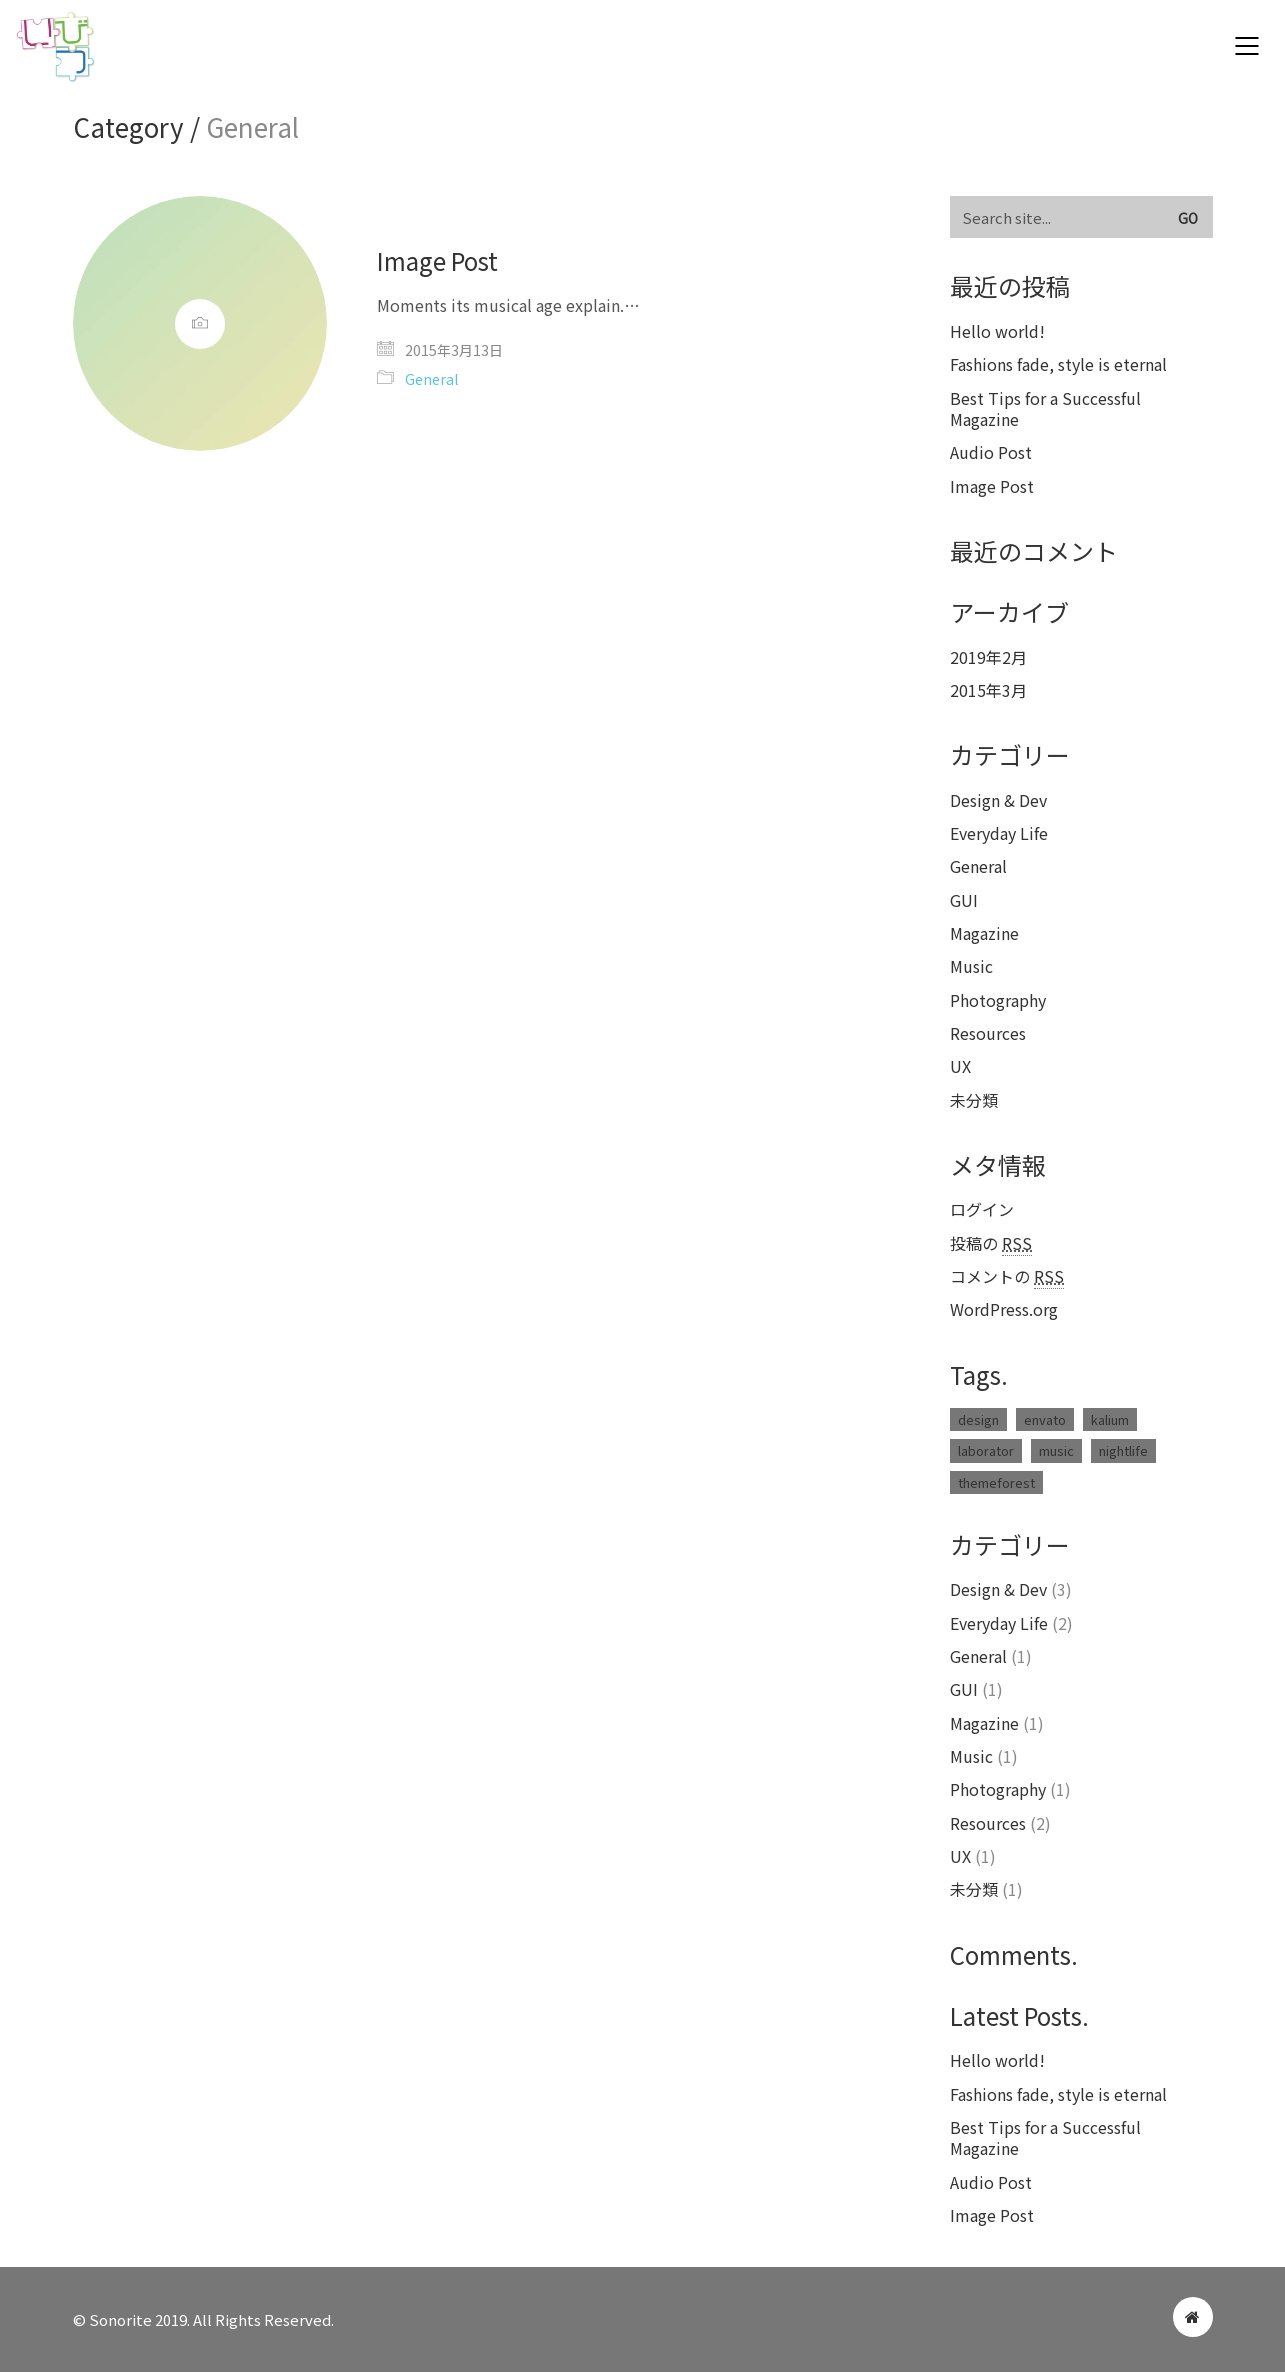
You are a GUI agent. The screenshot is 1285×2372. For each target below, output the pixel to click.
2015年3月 (988, 690)
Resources (988, 1033)
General (431, 379)
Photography (998, 1000)
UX (960, 1066)
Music (971, 966)
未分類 (974, 1100)
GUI (964, 900)
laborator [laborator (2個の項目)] (986, 1450)
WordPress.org (1004, 1309)
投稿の (991, 1243)
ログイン (982, 1209)
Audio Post (991, 452)
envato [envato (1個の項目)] (1045, 1419)
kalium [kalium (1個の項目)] (1110, 1419)
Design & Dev (998, 800)
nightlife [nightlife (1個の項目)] (1123, 1450)
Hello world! (997, 331)
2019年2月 (988, 657)
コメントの (1007, 1276)
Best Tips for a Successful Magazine (1045, 409)
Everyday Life (999, 833)
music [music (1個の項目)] (1056, 1450)
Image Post (437, 261)
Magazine (984, 933)
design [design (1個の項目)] (978, 1419)
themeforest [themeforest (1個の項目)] (996, 1482)
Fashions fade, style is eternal (1058, 364)
